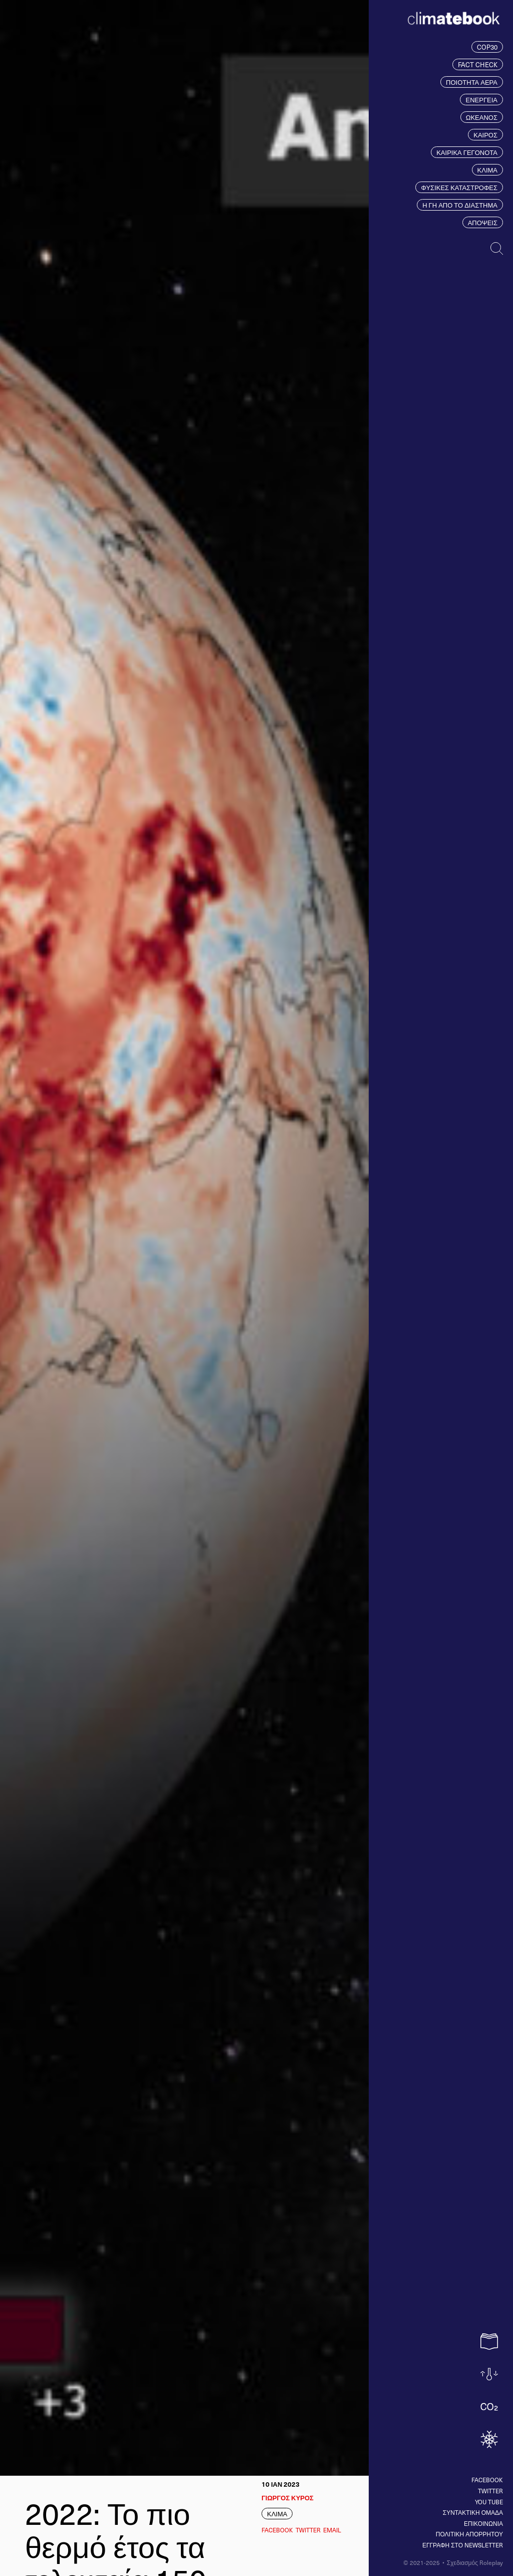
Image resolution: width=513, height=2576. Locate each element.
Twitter (490, 2490)
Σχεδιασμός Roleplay (475, 2562)
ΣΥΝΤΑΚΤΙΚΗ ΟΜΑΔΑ (473, 2512)
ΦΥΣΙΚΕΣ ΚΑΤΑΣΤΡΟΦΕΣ (459, 187)
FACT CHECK (477, 64)
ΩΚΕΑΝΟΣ (481, 117)
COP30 (487, 47)
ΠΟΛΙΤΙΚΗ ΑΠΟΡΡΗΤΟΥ (469, 2533)
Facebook (487, 2479)
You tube (489, 2501)
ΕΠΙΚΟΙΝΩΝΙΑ (483, 2523)
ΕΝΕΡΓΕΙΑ (481, 99)
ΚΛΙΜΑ (487, 170)
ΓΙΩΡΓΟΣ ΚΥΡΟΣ (288, 2497)
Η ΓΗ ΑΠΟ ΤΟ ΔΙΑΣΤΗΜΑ (459, 205)
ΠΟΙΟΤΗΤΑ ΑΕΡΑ (471, 82)
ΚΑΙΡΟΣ (485, 134)
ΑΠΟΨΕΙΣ (482, 222)
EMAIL (332, 2529)
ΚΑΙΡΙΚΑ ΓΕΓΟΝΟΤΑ (466, 152)
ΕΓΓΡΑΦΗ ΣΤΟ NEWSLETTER (462, 2544)
